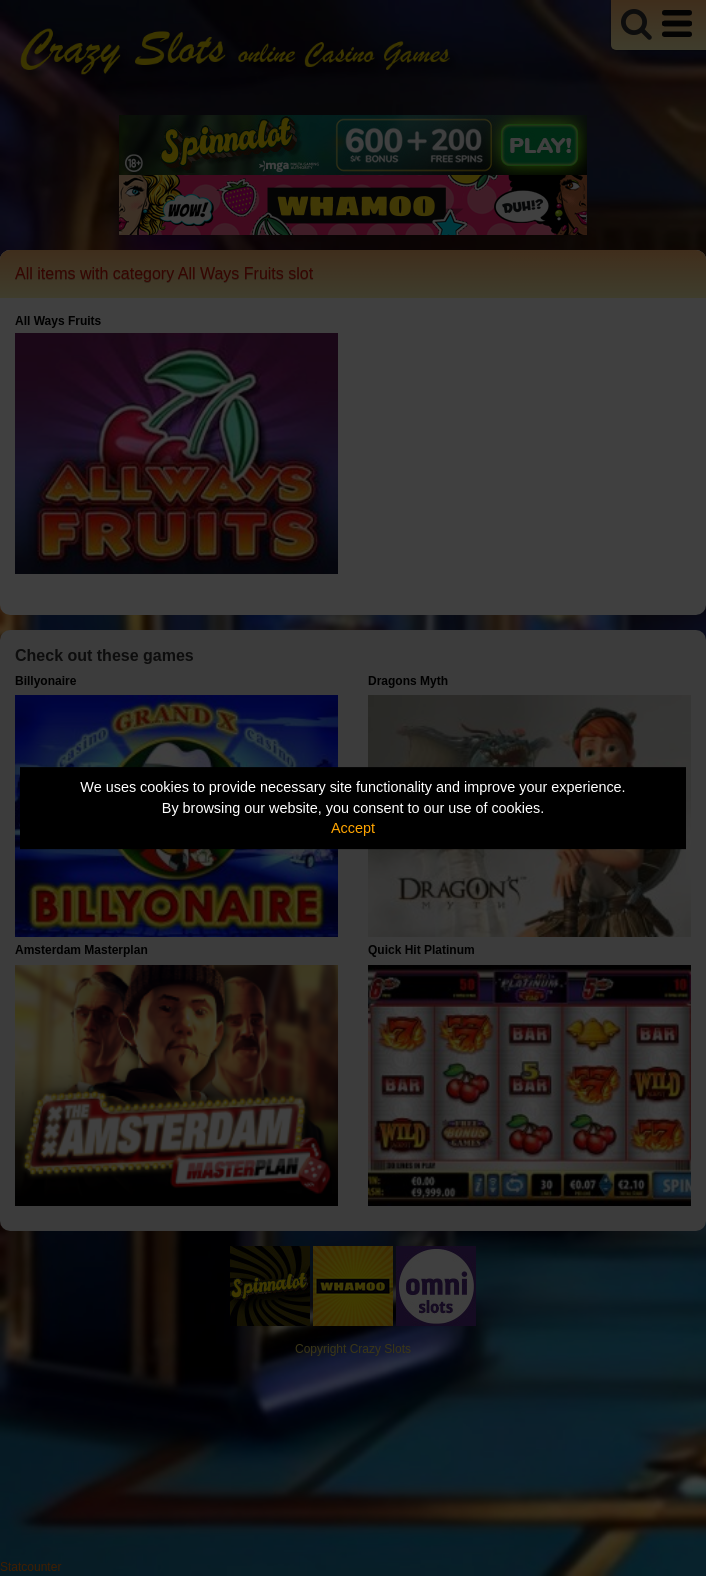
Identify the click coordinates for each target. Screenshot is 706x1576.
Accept (353, 828)
